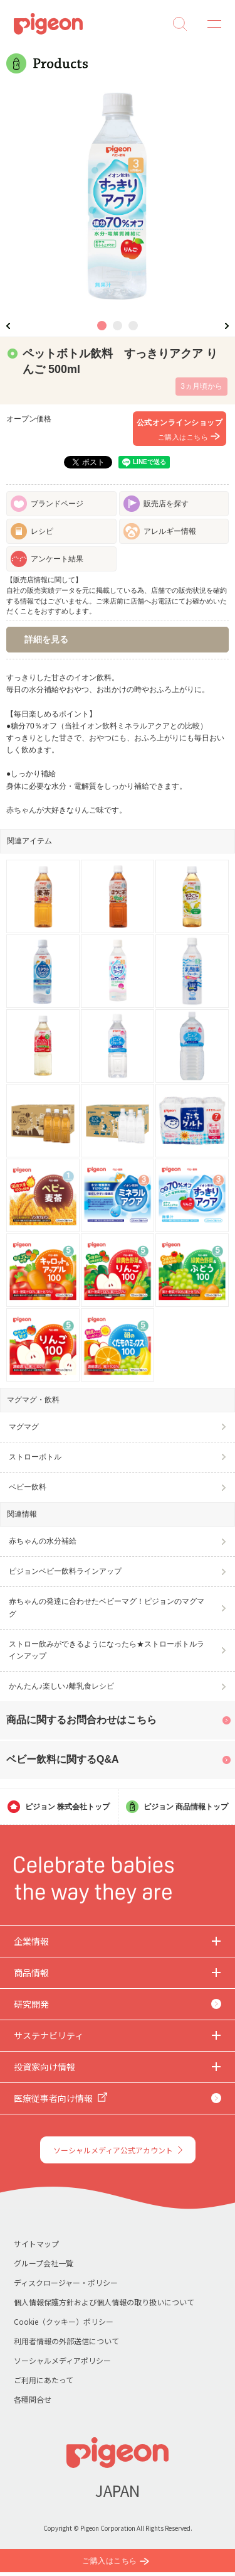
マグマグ (24, 1426)
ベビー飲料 (27, 1487)
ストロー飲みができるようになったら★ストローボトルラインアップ (106, 1650)
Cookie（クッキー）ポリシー (63, 2321)
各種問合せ (32, 2399)
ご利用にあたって (43, 2379)
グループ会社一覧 (43, 2263)
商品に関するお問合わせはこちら (81, 1719)
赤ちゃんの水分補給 (42, 1541)
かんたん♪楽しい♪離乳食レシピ (61, 1686)
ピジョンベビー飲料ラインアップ (65, 1571)
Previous (8, 325)
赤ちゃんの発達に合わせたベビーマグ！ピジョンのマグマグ (106, 1607)
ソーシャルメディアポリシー (62, 2360)
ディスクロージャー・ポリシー (66, 2282)
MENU (210, 24)
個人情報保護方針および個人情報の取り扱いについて (104, 2302)
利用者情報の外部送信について (66, 2340)
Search (180, 24)
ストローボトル (35, 1457)
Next (227, 325)
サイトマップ (36, 2243)
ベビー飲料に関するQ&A (62, 1759)
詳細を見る (46, 639)
